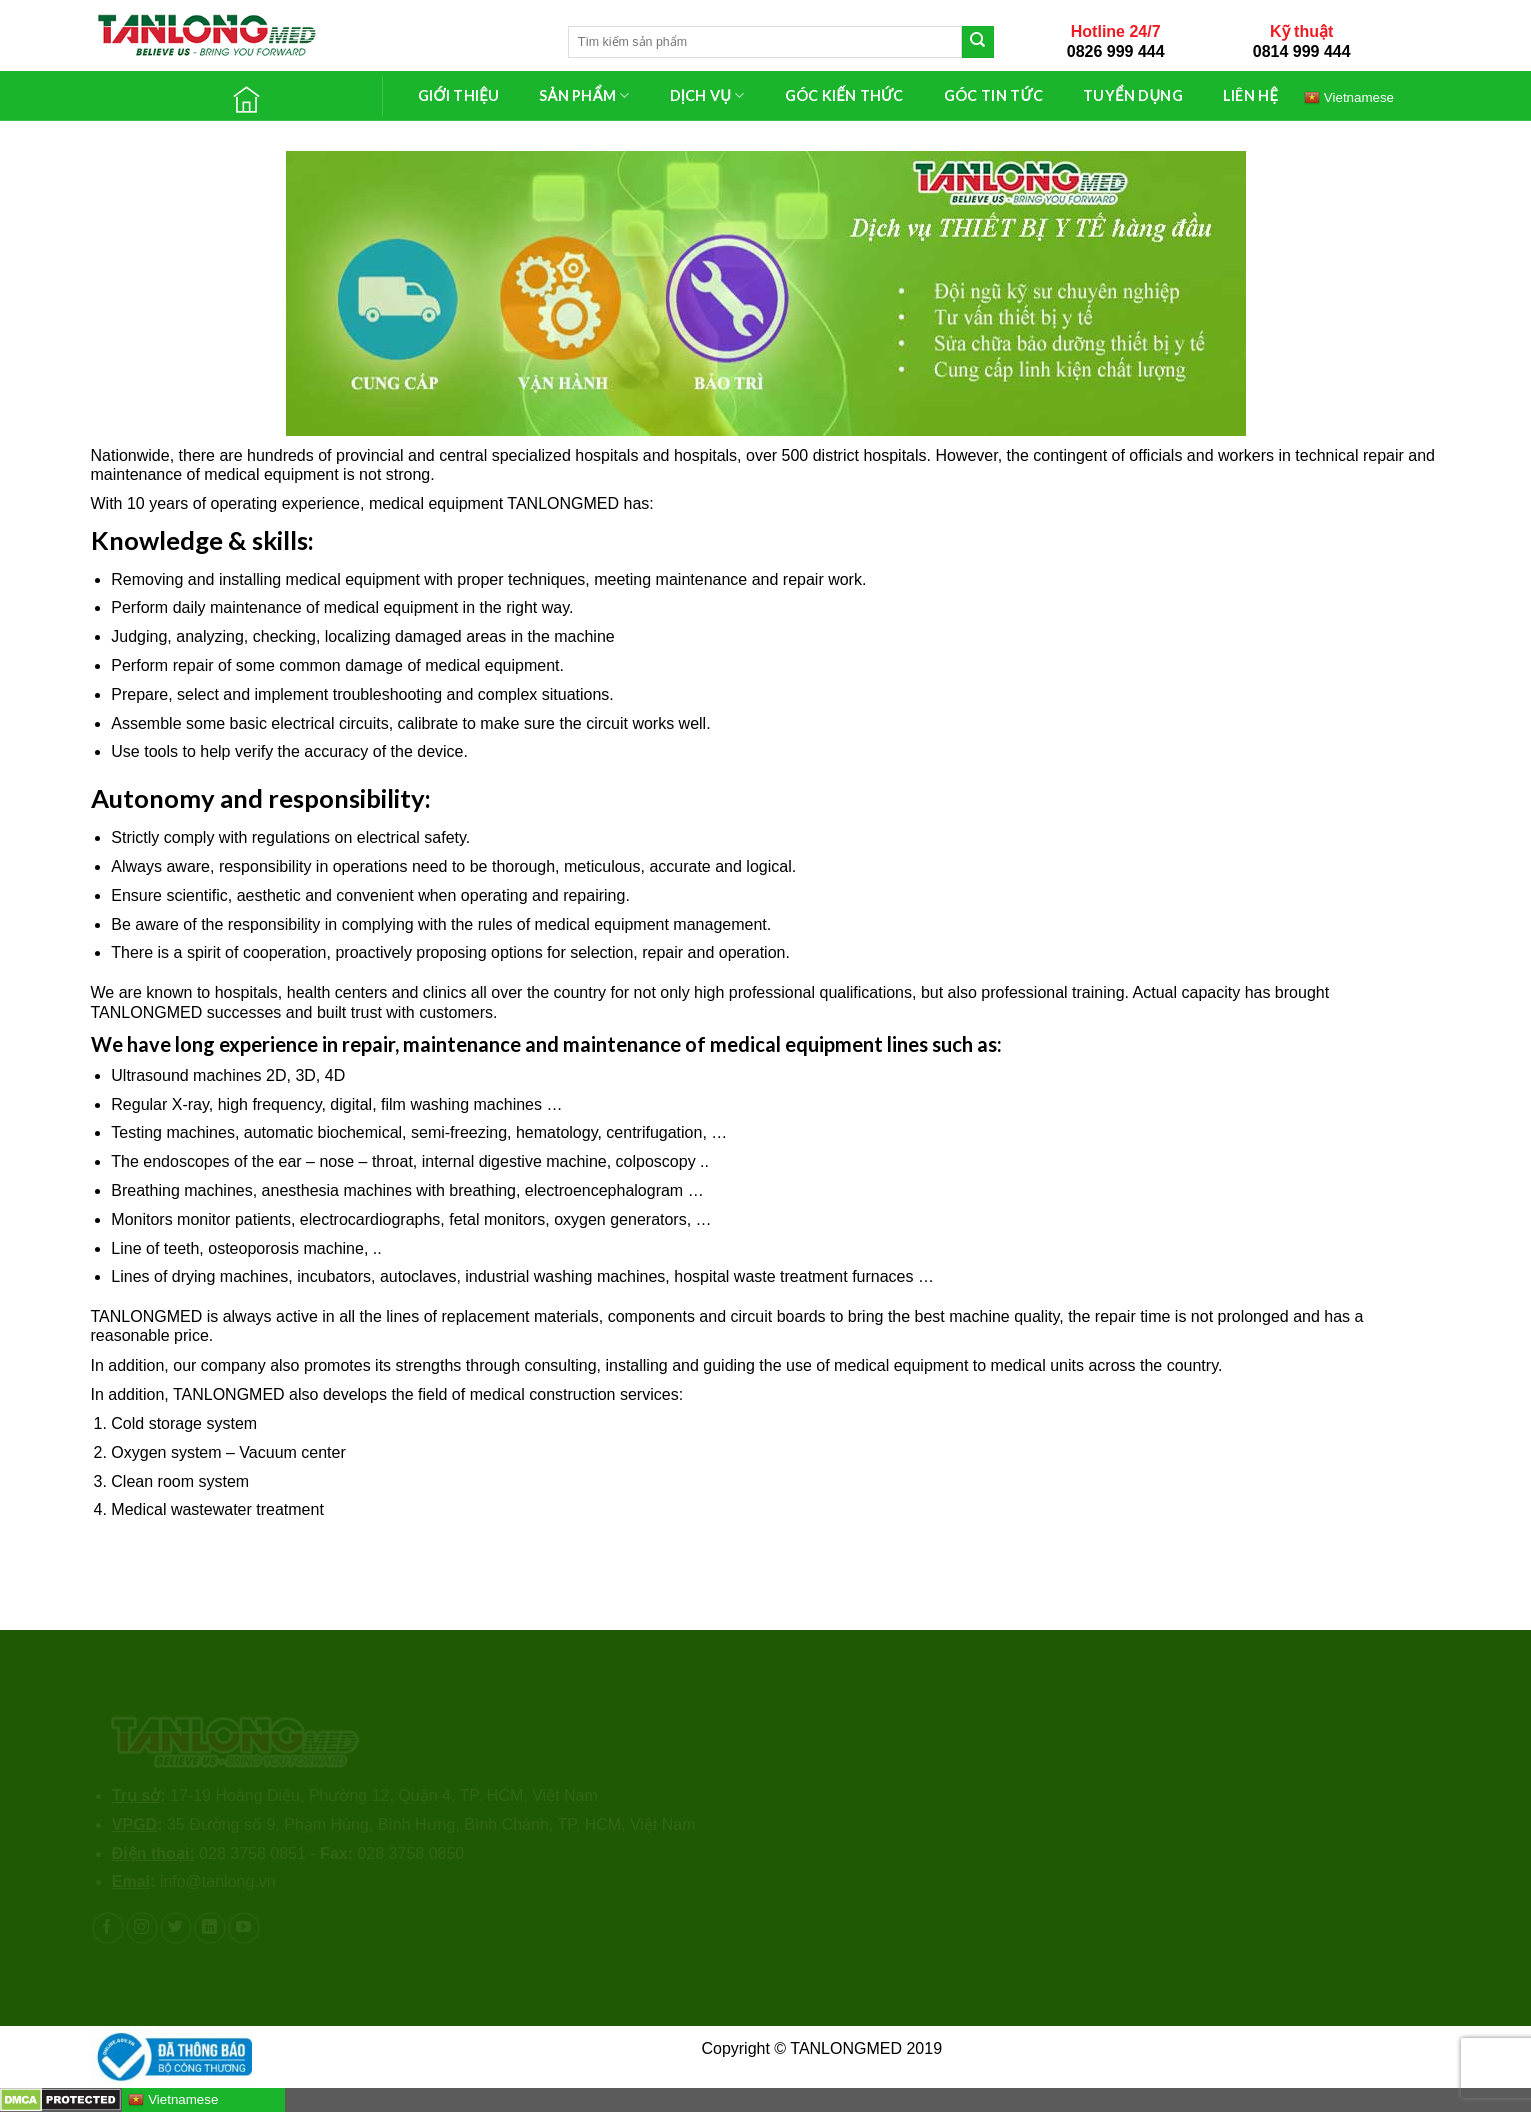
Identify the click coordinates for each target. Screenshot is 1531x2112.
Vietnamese (1349, 97)
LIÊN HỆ (1250, 95)
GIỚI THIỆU (458, 95)
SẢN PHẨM (584, 95)
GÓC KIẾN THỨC (844, 95)
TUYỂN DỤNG (1133, 95)
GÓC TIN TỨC (993, 95)
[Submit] (978, 42)
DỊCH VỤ (707, 95)
